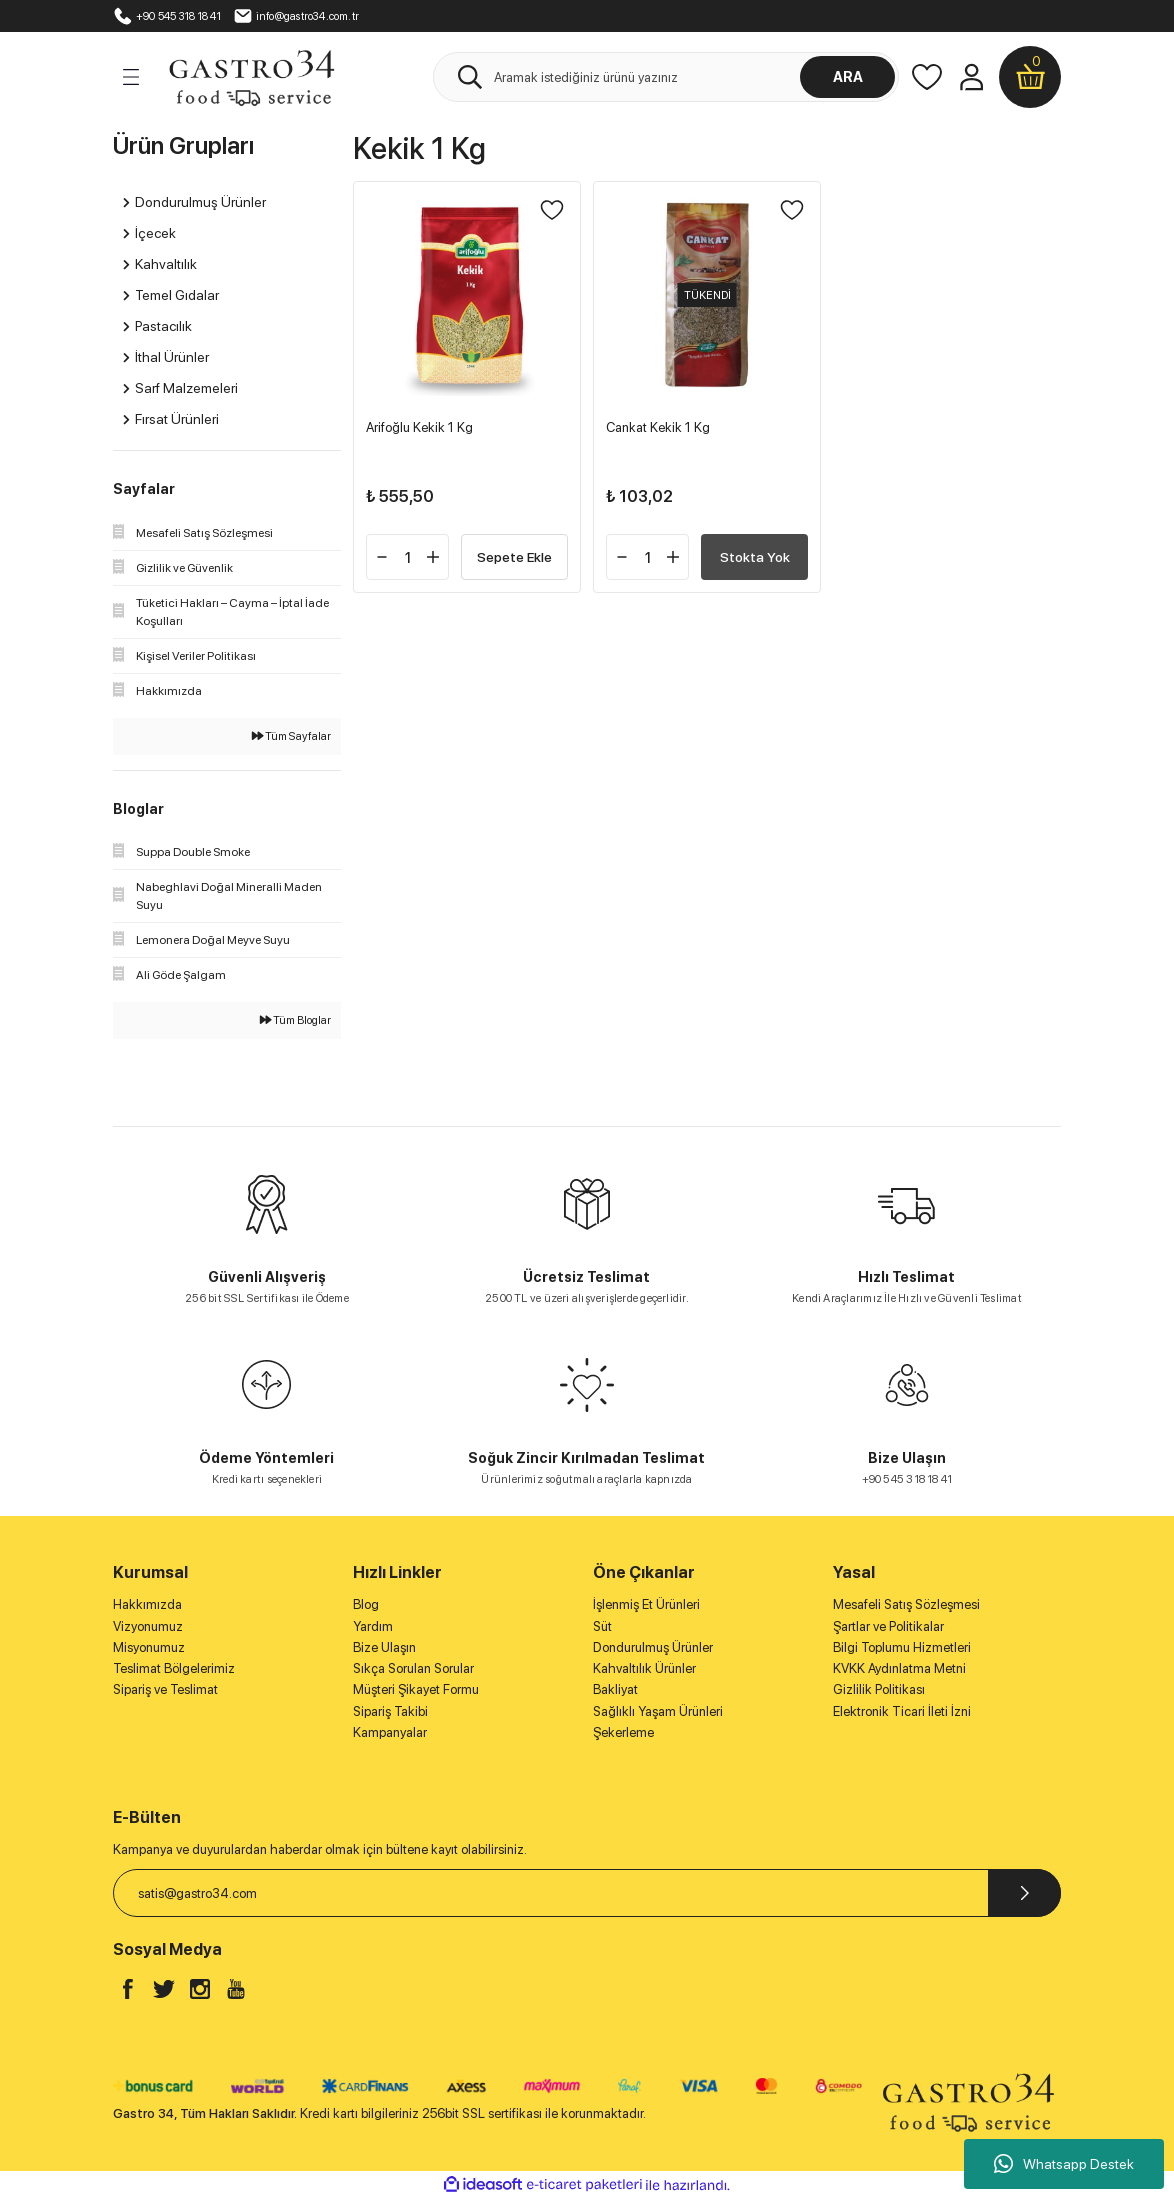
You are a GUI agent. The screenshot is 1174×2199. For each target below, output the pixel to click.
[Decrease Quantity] (382, 557)
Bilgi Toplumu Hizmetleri (902, 1647)
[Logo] (251, 76)
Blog (366, 1604)
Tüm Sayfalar (291, 736)
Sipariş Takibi (390, 1711)
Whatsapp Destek (1064, 2164)
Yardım (373, 1626)
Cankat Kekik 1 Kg (658, 427)
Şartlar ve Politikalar (888, 1626)
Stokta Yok (755, 556)
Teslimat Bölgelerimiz (174, 1668)
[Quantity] (407, 557)
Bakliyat (615, 1689)
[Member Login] (971, 77)
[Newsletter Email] (587, 1893)
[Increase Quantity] (433, 557)
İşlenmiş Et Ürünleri (646, 1604)
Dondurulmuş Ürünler (653, 1647)
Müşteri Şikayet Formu (416, 1689)
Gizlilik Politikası (879, 1689)
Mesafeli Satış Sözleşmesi (906, 1604)
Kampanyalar (390, 1732)
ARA (848, 76)
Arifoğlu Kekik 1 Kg (419, 427)
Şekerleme (623, 1732)
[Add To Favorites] (552, 210)
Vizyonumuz (148, 1626)
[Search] (666, 77)
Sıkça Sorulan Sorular (413, 1668)
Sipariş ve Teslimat (165, 1689)
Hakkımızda (147, 1604)
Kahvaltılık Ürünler (644, 1668)
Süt (602, 1626)
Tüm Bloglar (295, 1020)
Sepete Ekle (514, 556)
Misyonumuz (149, 1647)
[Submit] (1024, 1893)
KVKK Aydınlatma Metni (899, 1668)
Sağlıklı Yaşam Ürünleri (658, 1711)
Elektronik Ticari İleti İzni (902, 1711)
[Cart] (1030, 77)
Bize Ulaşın (384, 1647)
